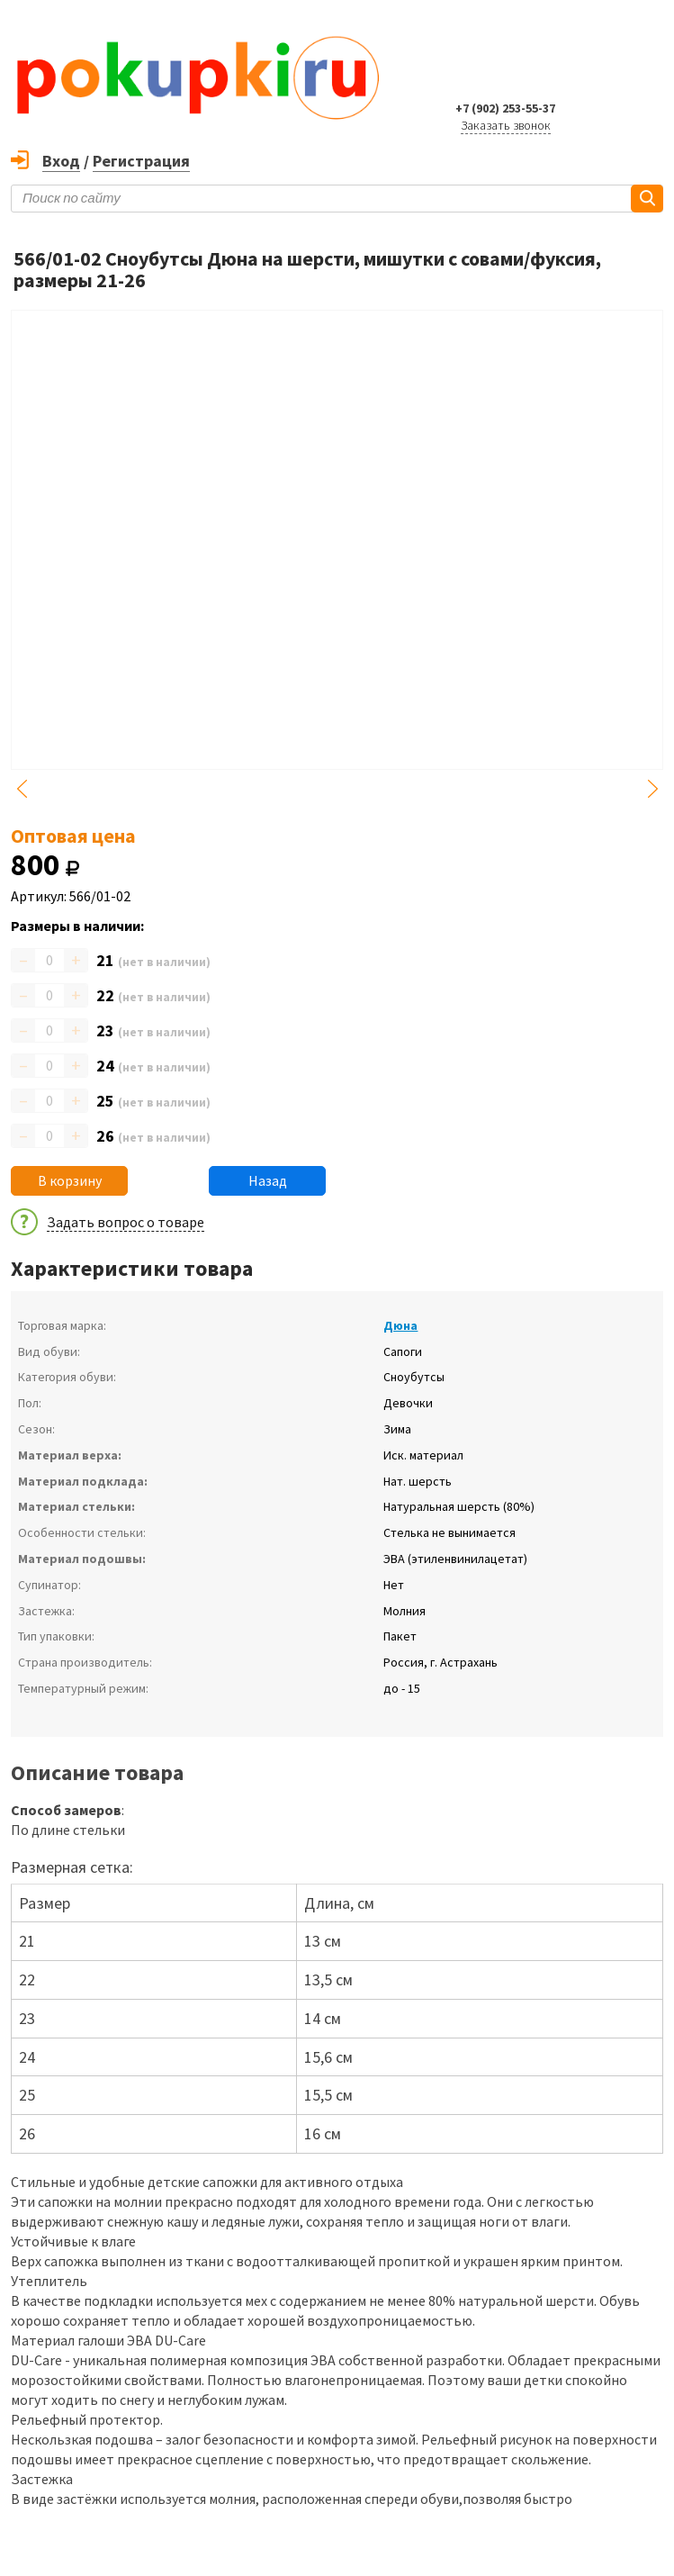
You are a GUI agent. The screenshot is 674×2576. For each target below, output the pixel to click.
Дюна (400, 1325)
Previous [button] (21, 789)
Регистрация (141, 160)
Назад (267, 1180)
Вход (61, 160)
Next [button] (652, 789)
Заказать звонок (506, 125)
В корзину (70, 1180)
